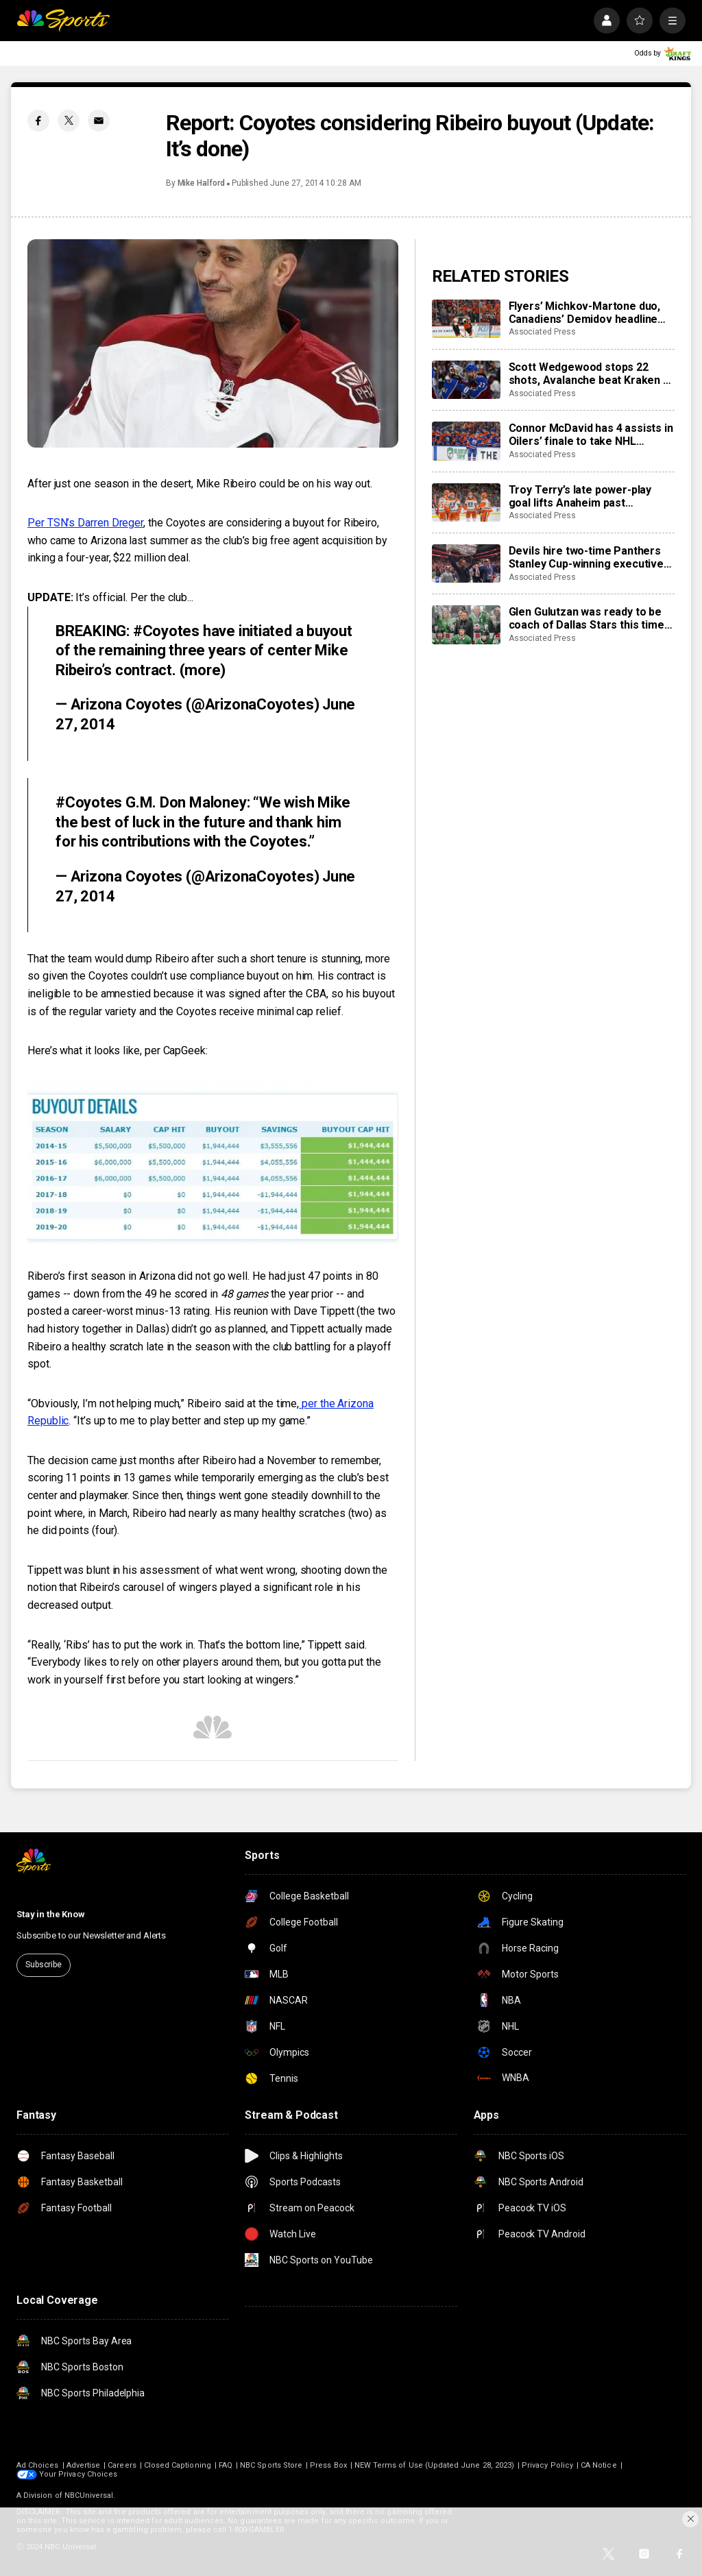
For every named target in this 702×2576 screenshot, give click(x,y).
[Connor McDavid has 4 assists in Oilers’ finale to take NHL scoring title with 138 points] (466, 441)
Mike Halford (201, 183)
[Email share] (99, 121)
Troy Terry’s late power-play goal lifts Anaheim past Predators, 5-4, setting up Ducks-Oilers (580, 496)
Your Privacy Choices (78, 2474)
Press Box (328, 2465)
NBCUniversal (89, 2495)
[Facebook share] (38, 121)
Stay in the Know (50, 1914)
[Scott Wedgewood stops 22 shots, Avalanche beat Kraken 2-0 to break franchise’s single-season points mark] (466, 380)
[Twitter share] (69, 121)
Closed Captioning (177, 2465)
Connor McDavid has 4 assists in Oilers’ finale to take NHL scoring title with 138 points (591, 435)
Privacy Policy (547, 2465)
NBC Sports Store (271, 2465)
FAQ (225, 2465)
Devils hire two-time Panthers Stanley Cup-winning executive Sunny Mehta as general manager (586, 557)
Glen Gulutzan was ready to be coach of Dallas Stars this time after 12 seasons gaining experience (586, 618)
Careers (122, 2465)
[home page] (63, 21)
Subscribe (43, 1964)
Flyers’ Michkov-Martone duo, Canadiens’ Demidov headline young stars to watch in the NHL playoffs (589, 313)
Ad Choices (37, 2465)
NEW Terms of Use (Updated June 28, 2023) (434, 2465)
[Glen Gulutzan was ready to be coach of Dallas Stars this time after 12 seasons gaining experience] (466, 624)
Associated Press (542, 332)
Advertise (83, 2465)
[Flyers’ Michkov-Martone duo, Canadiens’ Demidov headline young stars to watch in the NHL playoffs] (466, 319)
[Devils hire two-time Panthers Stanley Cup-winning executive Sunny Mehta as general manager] (466, 563)
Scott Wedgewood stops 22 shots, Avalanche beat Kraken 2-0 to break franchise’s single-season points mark (591, 374)
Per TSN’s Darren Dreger (85, 522)
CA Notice (599, 2465)
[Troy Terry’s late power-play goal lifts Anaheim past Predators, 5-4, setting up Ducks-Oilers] (466, 502)
